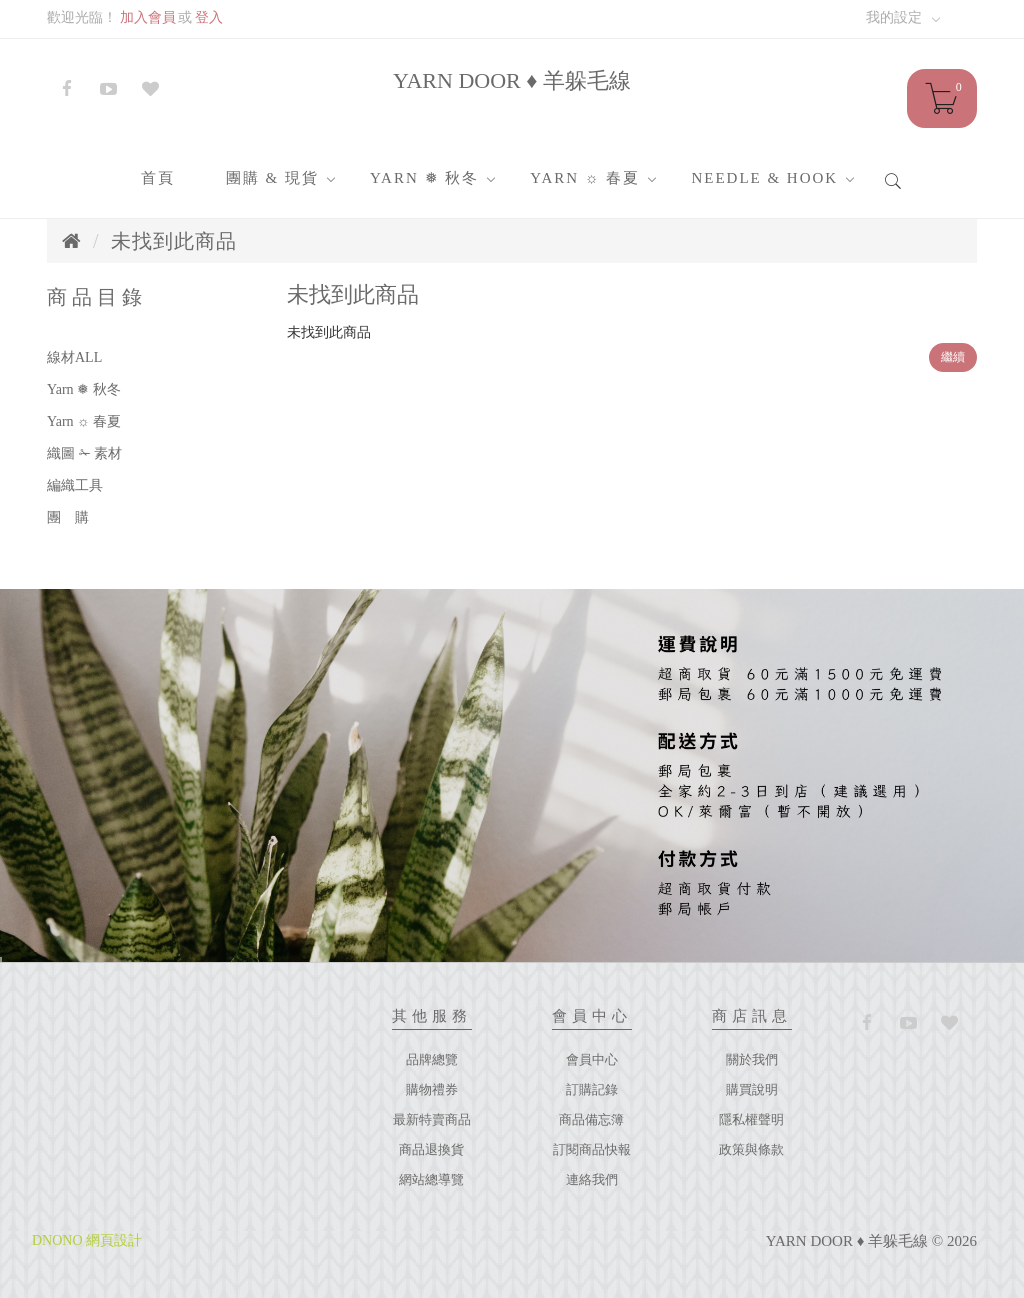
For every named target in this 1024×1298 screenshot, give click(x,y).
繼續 (953, 357)
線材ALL (74, 357)
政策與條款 (751, 1149)
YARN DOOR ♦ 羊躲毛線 (512, 80)
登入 (209, 17)
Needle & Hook (764, 178)
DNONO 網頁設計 (87, 1240)
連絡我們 (592, 1179)
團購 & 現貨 (272, 178)
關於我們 (752, 1059)
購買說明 (752, 1089)
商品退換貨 (431, 1149)
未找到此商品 (174, 241)
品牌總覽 (432, 1059)
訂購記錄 (592, 1089)
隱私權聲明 (751, 1119)
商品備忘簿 (591, 1119)
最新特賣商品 (432, 1119)
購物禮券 (432, 1089)
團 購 (68, 517)
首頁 (158, 178)
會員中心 (592, 1059)
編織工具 (75, 485)
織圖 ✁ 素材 (84, 453)
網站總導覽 (431, 1179)
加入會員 (148, 17)
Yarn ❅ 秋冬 (424, 178)
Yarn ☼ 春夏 (585, 178)
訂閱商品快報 (592, 1149)
